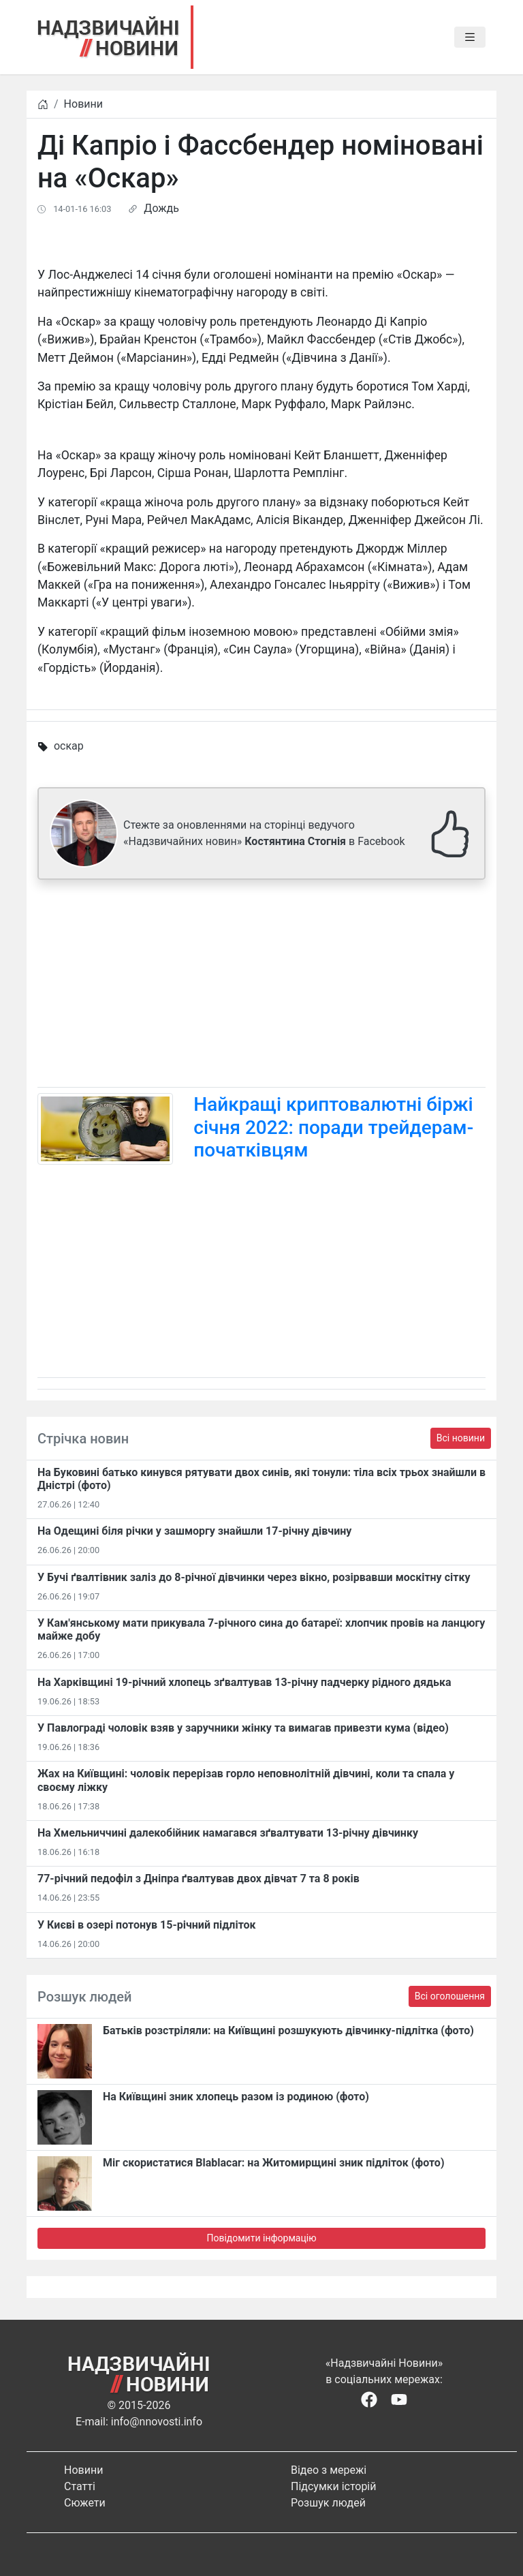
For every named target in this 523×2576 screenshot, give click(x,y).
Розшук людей (328, 2502)
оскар (69, 745)
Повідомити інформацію (261, 2238)
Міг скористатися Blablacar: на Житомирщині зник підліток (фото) (274, 2162)
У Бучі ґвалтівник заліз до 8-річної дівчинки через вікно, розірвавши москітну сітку (253, 1577)
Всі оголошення (450, 1996)
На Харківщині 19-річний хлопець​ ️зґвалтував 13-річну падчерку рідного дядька (244, 1682)
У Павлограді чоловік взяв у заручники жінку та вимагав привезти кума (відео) (243, 1727)
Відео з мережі (328, 2470)
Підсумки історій (334, 2486)
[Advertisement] (261, 986)
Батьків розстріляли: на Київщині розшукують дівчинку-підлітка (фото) (288, 2030)
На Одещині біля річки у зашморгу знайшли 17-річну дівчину (194, 1530)
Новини (83, 103)
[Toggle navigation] (470, 37)
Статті (79, 2486)
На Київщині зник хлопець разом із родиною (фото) (236, 2096)
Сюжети (85, 2502)
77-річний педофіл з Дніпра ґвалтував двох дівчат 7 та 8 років (198, 1878)
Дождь (161, 208)
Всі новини (461, 1437)
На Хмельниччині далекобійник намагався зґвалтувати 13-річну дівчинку (227, 1832)
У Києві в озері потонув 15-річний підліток (146, 1924)
